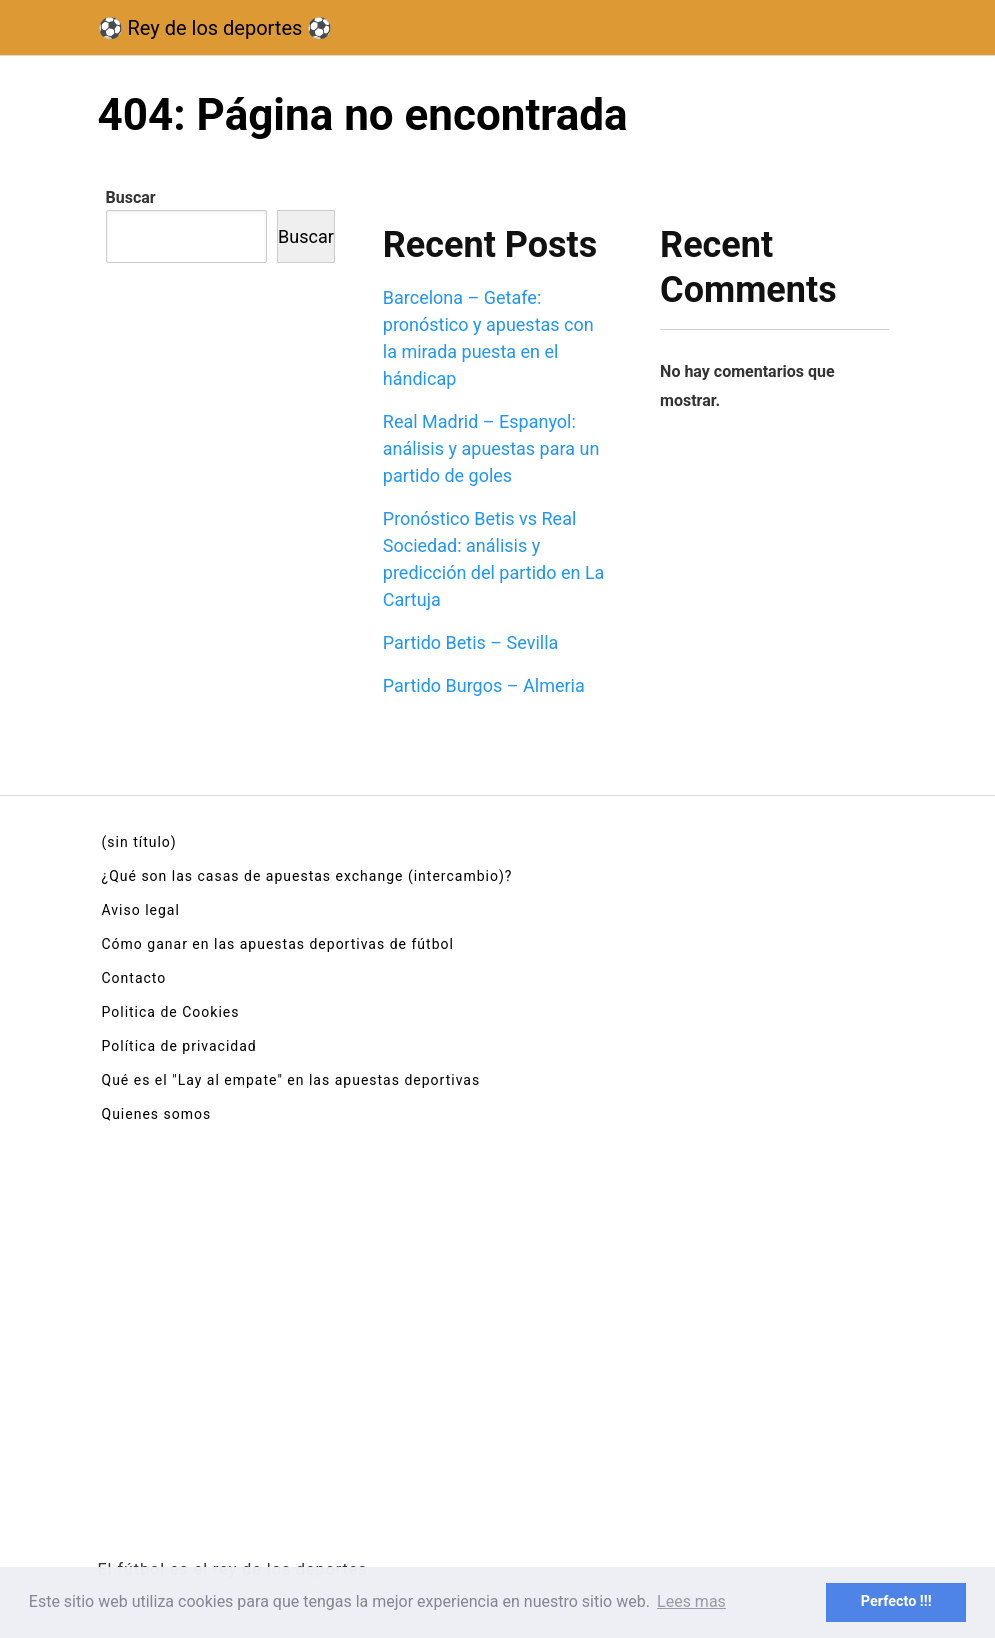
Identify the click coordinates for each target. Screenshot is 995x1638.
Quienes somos (157, 1114)
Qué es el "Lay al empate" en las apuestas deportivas (291, 1080)
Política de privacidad (179, 1046)
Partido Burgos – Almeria (484, 685)
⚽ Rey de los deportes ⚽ (215, 28)
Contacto (134, 978)
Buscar (131, 197)
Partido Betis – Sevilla (471, 642)
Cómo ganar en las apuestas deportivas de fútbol (278, 944)
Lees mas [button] (691, 1601)
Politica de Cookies (171, 1012)
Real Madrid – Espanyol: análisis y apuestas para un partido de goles (491, 448)
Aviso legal (141, 910)
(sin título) (139, 842)
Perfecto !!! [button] (896, 1601)
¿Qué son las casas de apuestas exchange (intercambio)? (307, 876)
